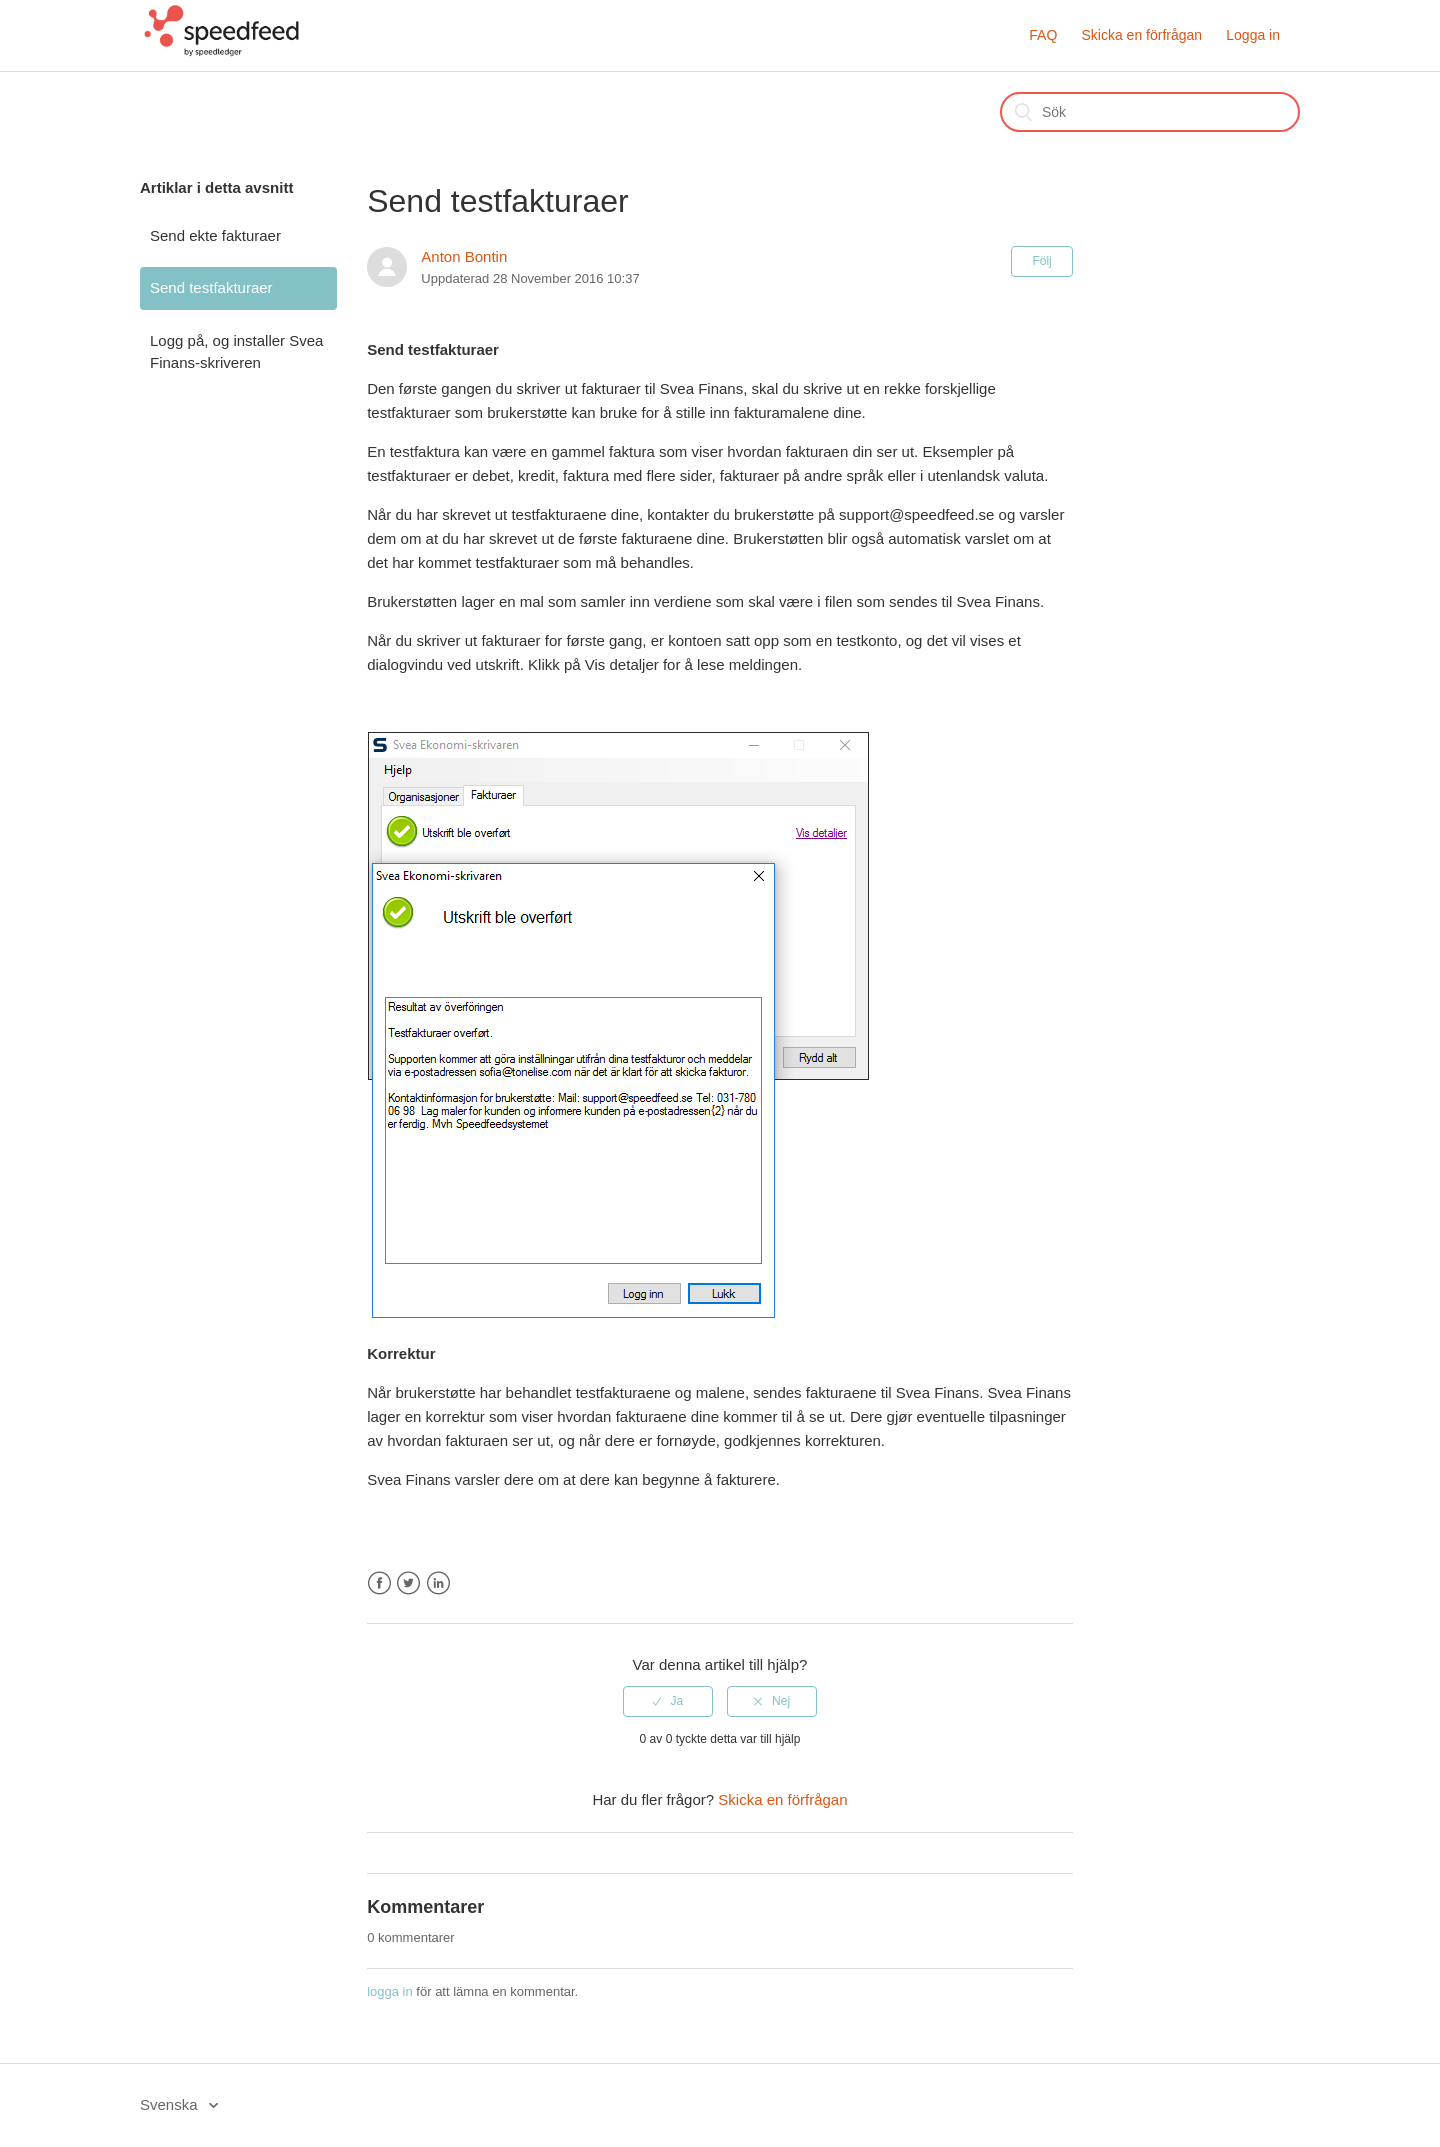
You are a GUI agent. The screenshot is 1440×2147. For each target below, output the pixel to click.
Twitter (408, 1583)
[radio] (668, 1701)
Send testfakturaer (211, 287)
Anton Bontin (464, 256)
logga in (390, 1991)
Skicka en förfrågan (1141, 35)
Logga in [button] (1253, 35)
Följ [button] (1041, 261)
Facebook (379, 1583)
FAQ (1043, 35)
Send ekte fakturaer (215, 235)
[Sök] (1150, 112)
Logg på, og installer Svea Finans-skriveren (236, 352)
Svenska (171, 2104)
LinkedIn (438, 1583)
